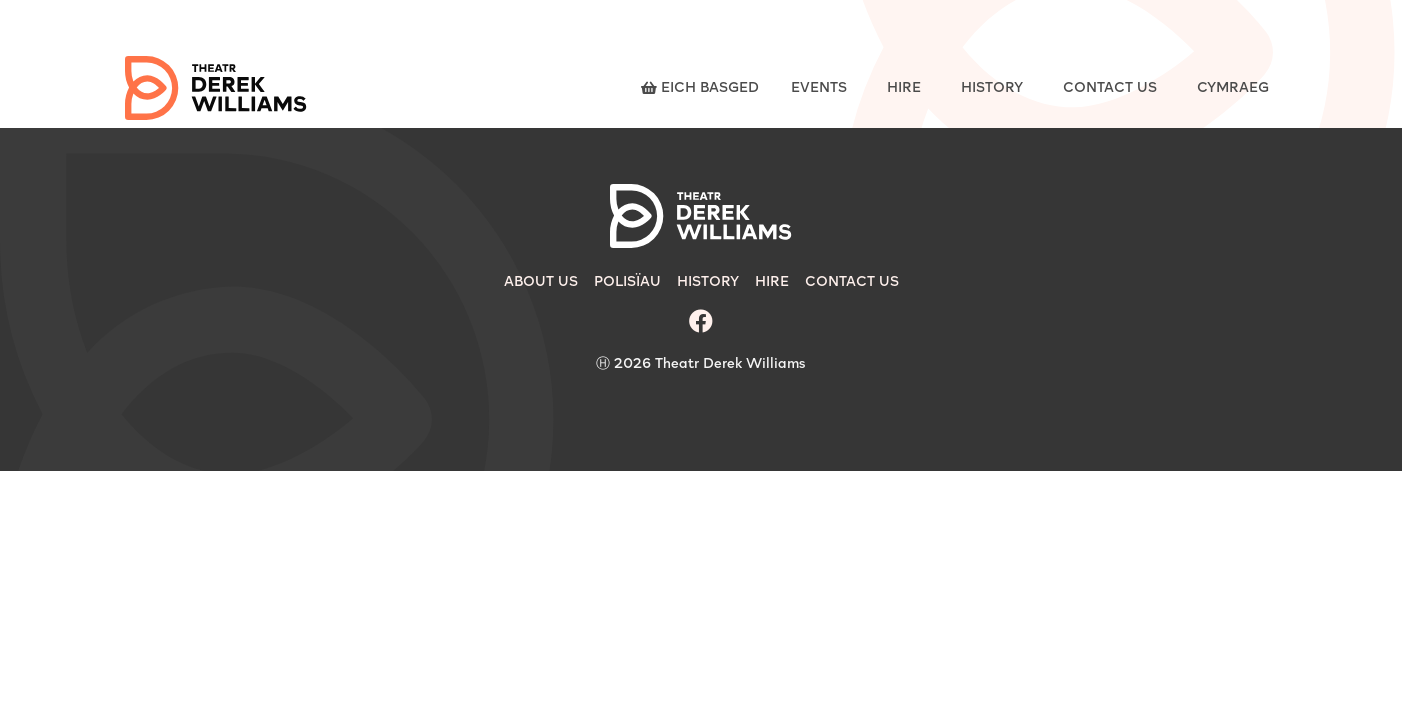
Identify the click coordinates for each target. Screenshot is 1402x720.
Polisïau (627, 282)
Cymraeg (1233, 88)
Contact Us (1110, 88)
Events (819, 88)
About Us (541, 282)
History (992, 88)
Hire (904, 88)
